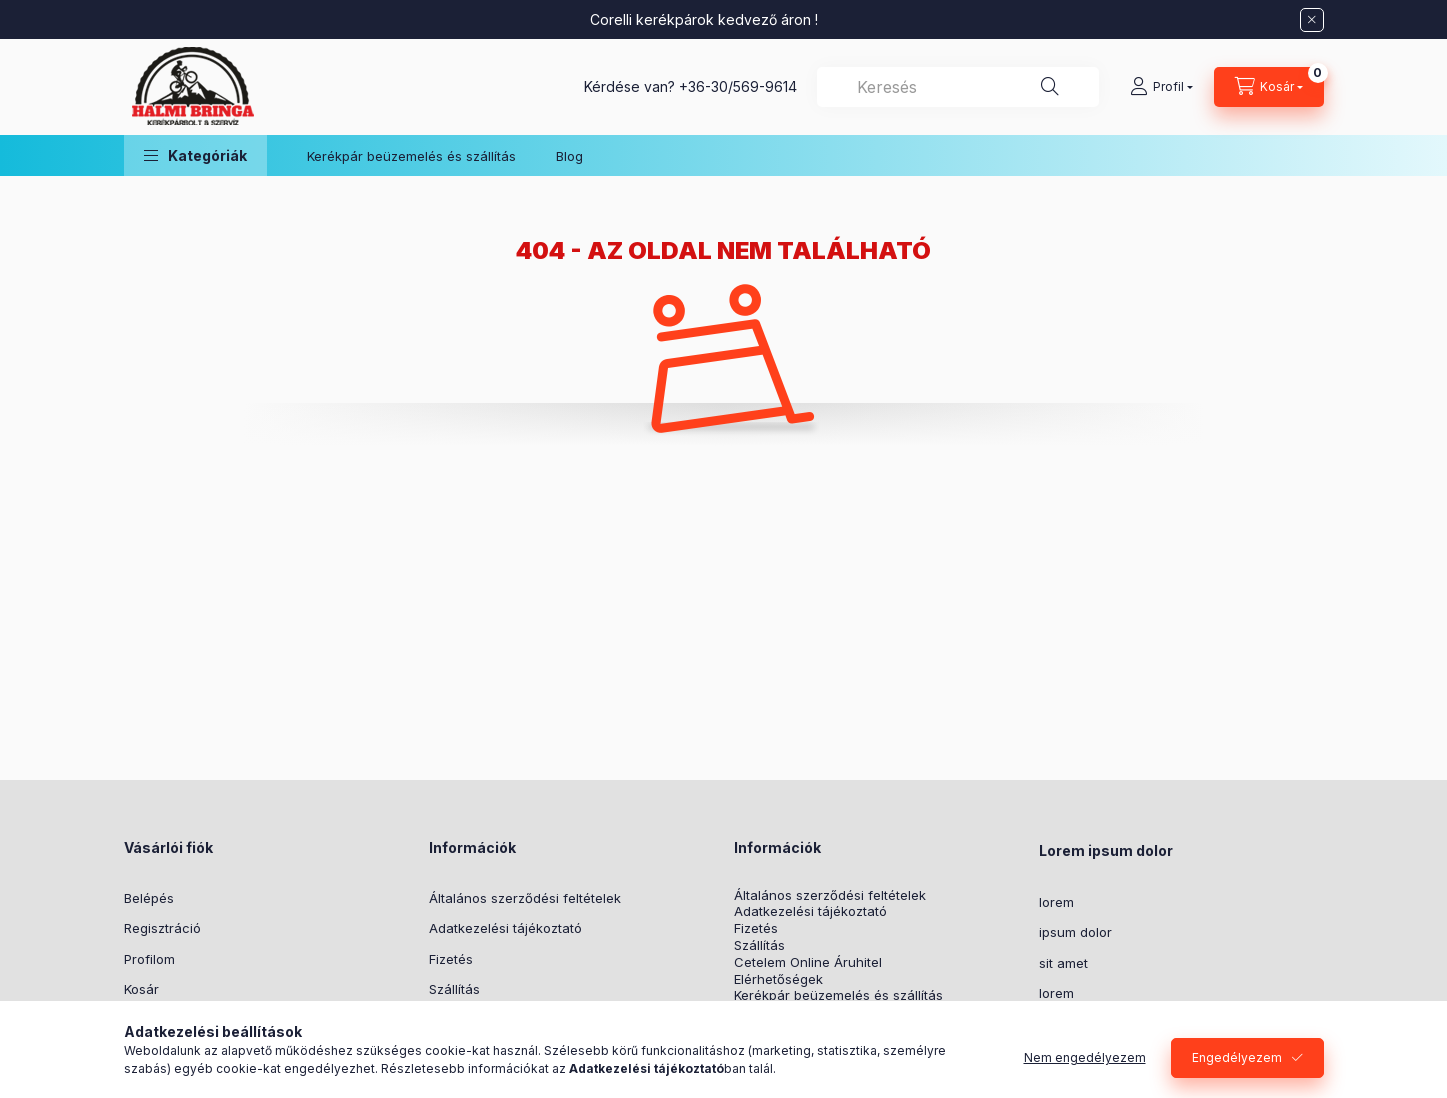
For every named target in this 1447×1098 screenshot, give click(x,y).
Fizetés (451, 959)
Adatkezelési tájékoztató (505, 928)
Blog (569, 156)
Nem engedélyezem (1085, 1057)
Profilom (149, 959)
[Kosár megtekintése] (1269, 87)
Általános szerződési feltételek (525, 898)
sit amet (1063, 963)
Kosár (141, 989)
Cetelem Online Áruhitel (808, 962)
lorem (1056, 902)
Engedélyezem (1237, 1057)
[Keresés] (1050, 87)
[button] (195, 155)
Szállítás (454, 989)
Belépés (149, 898)
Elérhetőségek (778, 979)
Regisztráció (162, 928)
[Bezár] (1312, 20)
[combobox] (958, 87)
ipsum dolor (1075, 932)
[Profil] (1161, 87)
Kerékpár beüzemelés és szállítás (411, 156)
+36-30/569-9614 (738, 86)
